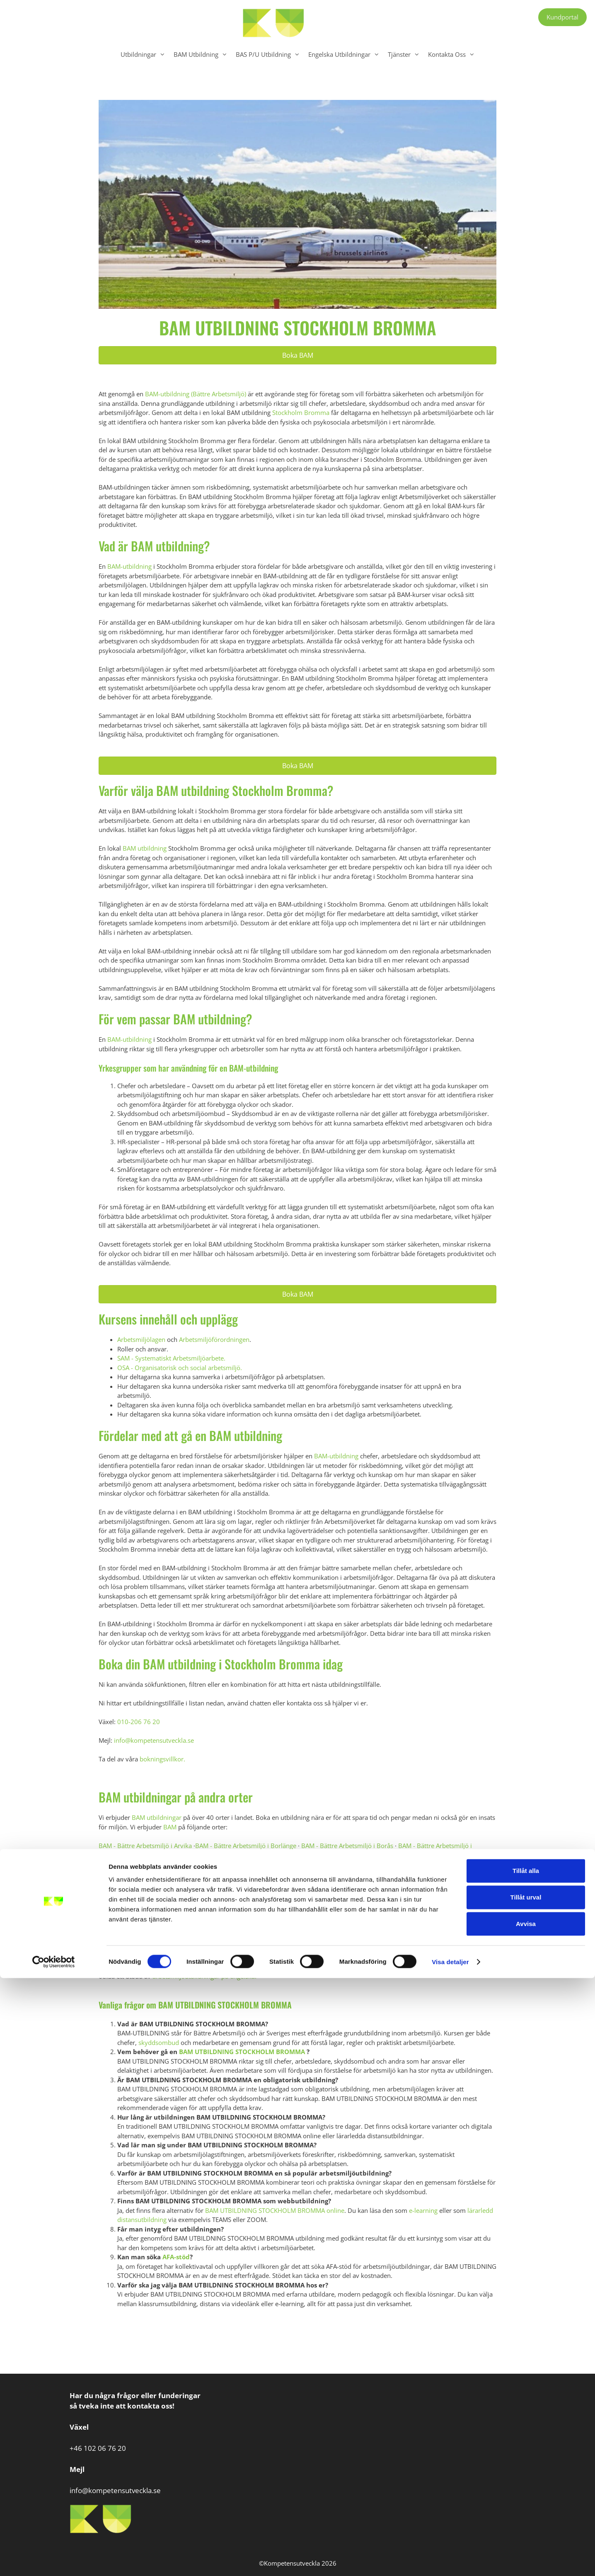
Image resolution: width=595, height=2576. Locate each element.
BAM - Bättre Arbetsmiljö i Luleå (379, 1883)
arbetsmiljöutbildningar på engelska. (203, 1976)
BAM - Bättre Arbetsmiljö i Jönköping (151, 1873)
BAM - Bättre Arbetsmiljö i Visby (209, 1929)
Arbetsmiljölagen (141, 1339)
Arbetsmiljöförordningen (214, 1339)
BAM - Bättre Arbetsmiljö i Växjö (410, 1929)
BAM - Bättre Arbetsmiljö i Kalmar (255, 1873)
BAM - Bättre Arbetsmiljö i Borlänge (245, 1845)
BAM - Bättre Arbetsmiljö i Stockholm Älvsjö (251, 1911)
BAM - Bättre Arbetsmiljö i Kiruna (174, 1883)
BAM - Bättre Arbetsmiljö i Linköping (277, 1883)
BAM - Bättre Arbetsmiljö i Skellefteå (420, 1892)
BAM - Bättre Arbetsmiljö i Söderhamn (174, 1920)
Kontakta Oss (453, 54)
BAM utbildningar (156, 1817)
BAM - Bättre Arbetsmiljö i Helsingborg (320, 1864)
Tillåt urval (526, 2494)
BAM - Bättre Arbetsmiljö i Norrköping (215, 1892)
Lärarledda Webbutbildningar (182, 1966)
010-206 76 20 (138, 1721)
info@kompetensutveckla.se (155, 1740)
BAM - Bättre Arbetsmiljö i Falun (284, 1855)
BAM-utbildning (129, 566)
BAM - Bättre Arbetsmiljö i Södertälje (286, 1920)
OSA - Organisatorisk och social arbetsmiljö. (179, 1367)
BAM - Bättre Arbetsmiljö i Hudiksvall (432, 1864)
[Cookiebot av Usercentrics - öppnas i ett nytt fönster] (53, 2560)
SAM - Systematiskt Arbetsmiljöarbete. (171, 1358)
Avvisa (526, 2521)
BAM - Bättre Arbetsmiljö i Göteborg (208, 1864)
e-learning (423, 2210)
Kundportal (562, 17)
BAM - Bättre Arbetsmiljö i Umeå (389, 1920)
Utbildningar (145, 54)
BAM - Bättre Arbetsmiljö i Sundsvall (369, 1911)
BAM (169, 1827)
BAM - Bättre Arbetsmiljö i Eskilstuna (182, 1855)
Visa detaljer (450, 2559)
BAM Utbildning (203, 54)
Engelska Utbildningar (346, 54)
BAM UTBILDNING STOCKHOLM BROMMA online (274, 2210)
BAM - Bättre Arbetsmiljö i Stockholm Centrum (358, 1901)
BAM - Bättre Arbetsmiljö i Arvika (145, 1845)
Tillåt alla (526, 2468)
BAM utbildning (145, 848)
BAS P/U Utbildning (270, 54)
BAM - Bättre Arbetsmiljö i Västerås (310, 1929)
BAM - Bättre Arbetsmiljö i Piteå (319, 1892)
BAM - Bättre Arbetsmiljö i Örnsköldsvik (237, 1939)
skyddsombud (158, 2042)
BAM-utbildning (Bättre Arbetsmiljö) (195, 394)
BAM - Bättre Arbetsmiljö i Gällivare (385, 1855)
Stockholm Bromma (300, 412)
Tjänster (406, 54)
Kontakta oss (354, 1957)
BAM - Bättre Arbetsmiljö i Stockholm (234, 1901)
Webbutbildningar (330, 1966)
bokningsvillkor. (162, 1759)
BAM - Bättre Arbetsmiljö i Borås (347, 1845)
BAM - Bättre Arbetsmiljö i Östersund (351, 1939)
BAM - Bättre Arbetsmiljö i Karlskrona (361, 1873)
